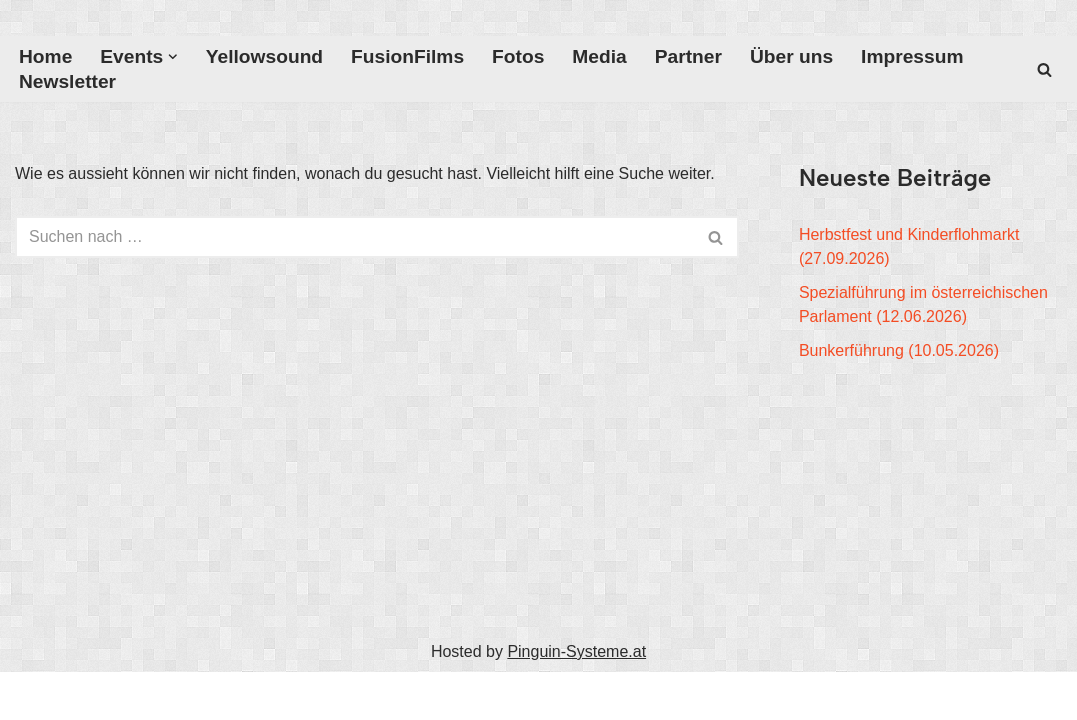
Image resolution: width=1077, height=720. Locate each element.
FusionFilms (407, 56)
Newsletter (67, 81)
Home (45, 56)
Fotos (518, 56)
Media (599, 56)
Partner (688, 56)
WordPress (216, 695)
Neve (33, 695)
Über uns (791, 56)
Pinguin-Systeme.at (576, 651)
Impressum (912, 56)
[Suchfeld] (1044, 69)
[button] (173, 57)
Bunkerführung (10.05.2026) (899, 350)
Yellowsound (264, 56)
